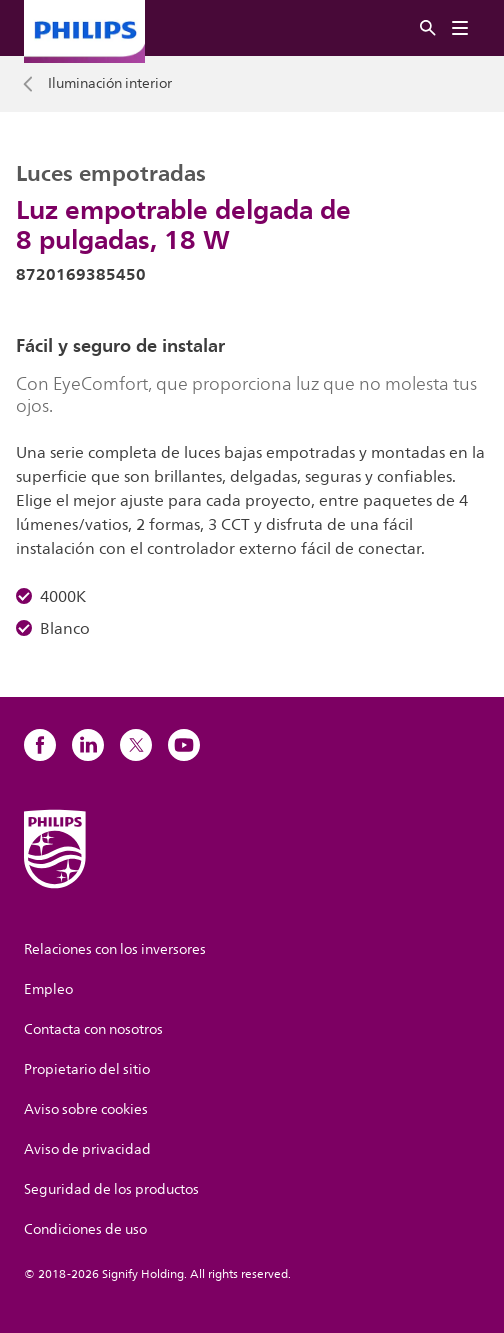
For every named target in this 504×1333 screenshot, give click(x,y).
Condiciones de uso (85, 1229)
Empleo (48, 989)
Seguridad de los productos (111, 1189)
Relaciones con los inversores (115, 949)
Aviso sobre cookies (86, 1109)
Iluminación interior (110, 84)
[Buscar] (428, 28)
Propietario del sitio (87, 1069)
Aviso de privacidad (87, 1149)
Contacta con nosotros (93, 1029)
